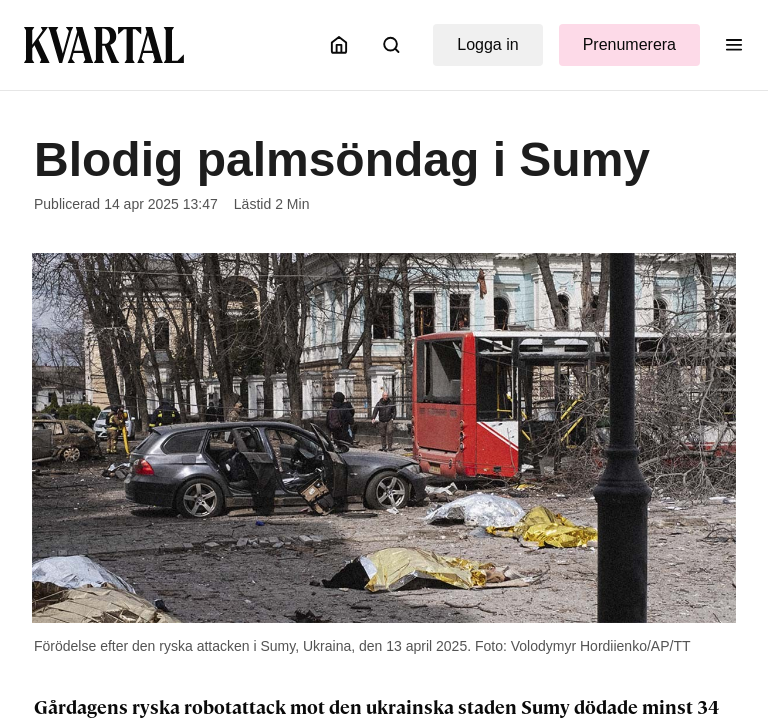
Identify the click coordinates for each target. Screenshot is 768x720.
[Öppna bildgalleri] (384, 438)
